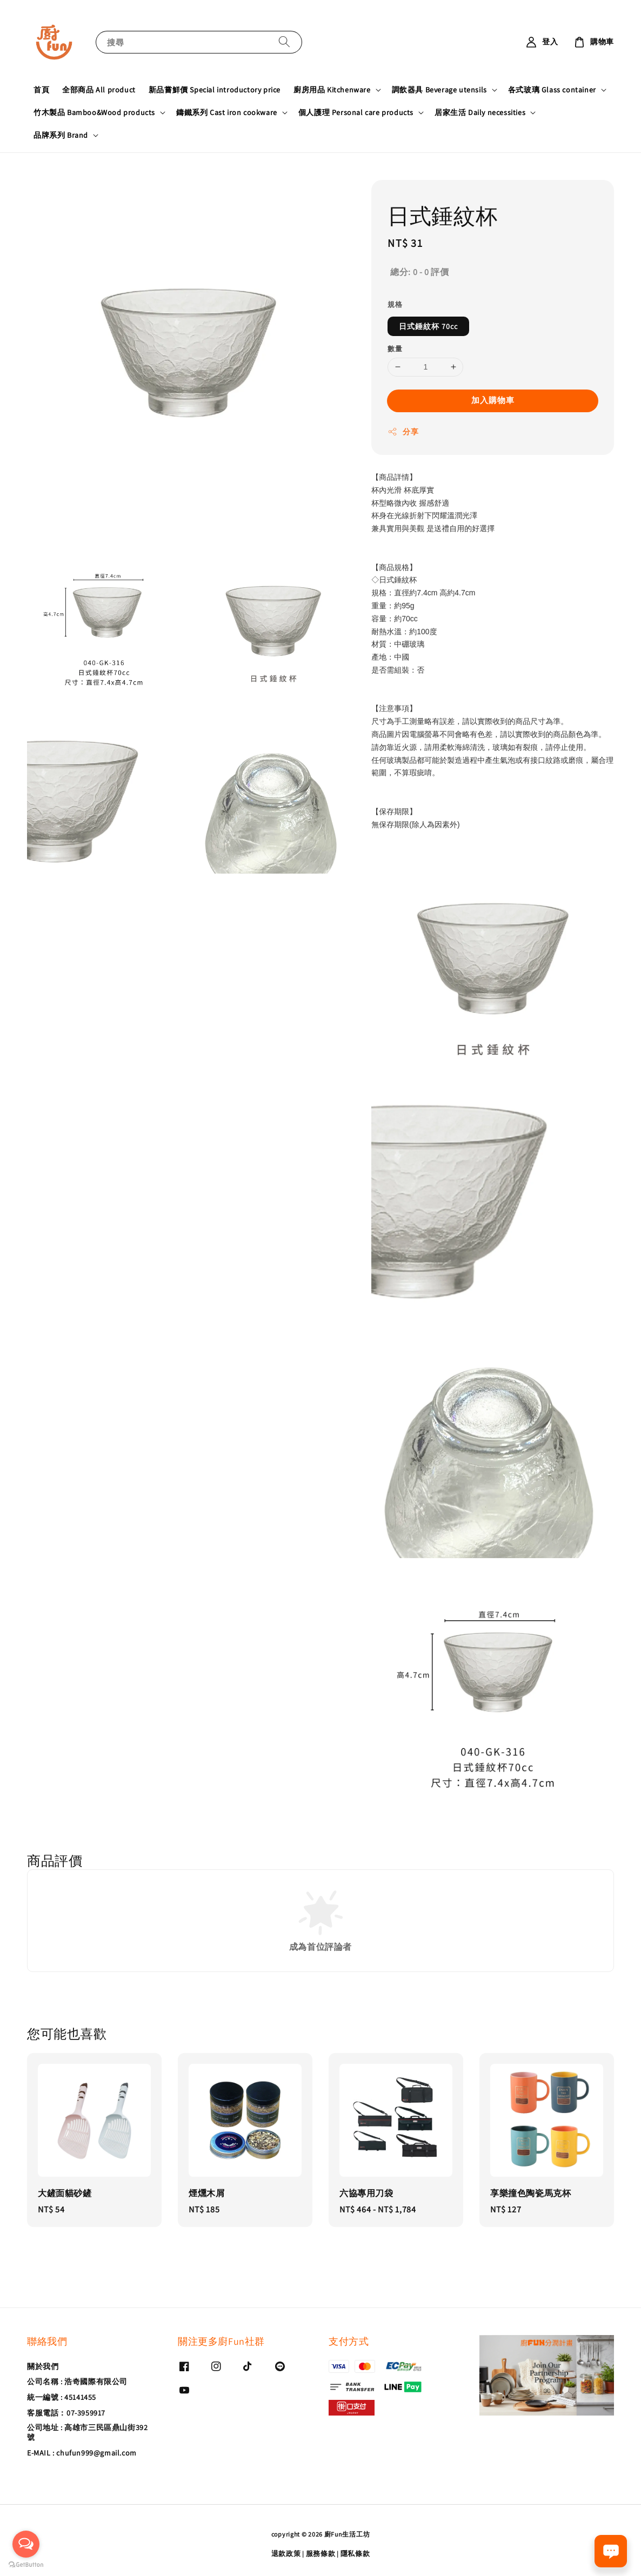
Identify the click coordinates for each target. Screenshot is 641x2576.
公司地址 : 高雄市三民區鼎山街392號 (87, 2432)
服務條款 (321, 2553)
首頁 (41, 90)
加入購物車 (493, 400)
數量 (395, 348)
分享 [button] (403, 432)
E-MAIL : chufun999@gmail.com (82, 2453)
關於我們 (42, 2366)
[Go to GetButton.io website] (26, 2564)
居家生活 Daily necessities (480, 112)
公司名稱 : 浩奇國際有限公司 (77, 2381)
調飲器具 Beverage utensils (439, 90)
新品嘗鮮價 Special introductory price (215, 90)
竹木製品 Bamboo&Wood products (94, 112)
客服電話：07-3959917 (66, 2413)
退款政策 (286, 2553)
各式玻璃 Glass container (552, 90)
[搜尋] (284, 41)
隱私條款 (355, 2553)
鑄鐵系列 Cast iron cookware (226, 112)
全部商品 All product (99, 90)
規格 (395, 304)
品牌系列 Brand (61, 135)
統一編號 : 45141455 (61, 2397)
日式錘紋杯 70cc (428, 326)
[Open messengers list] (25, 2544)
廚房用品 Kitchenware (332, 90)
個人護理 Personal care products (355, 112)
